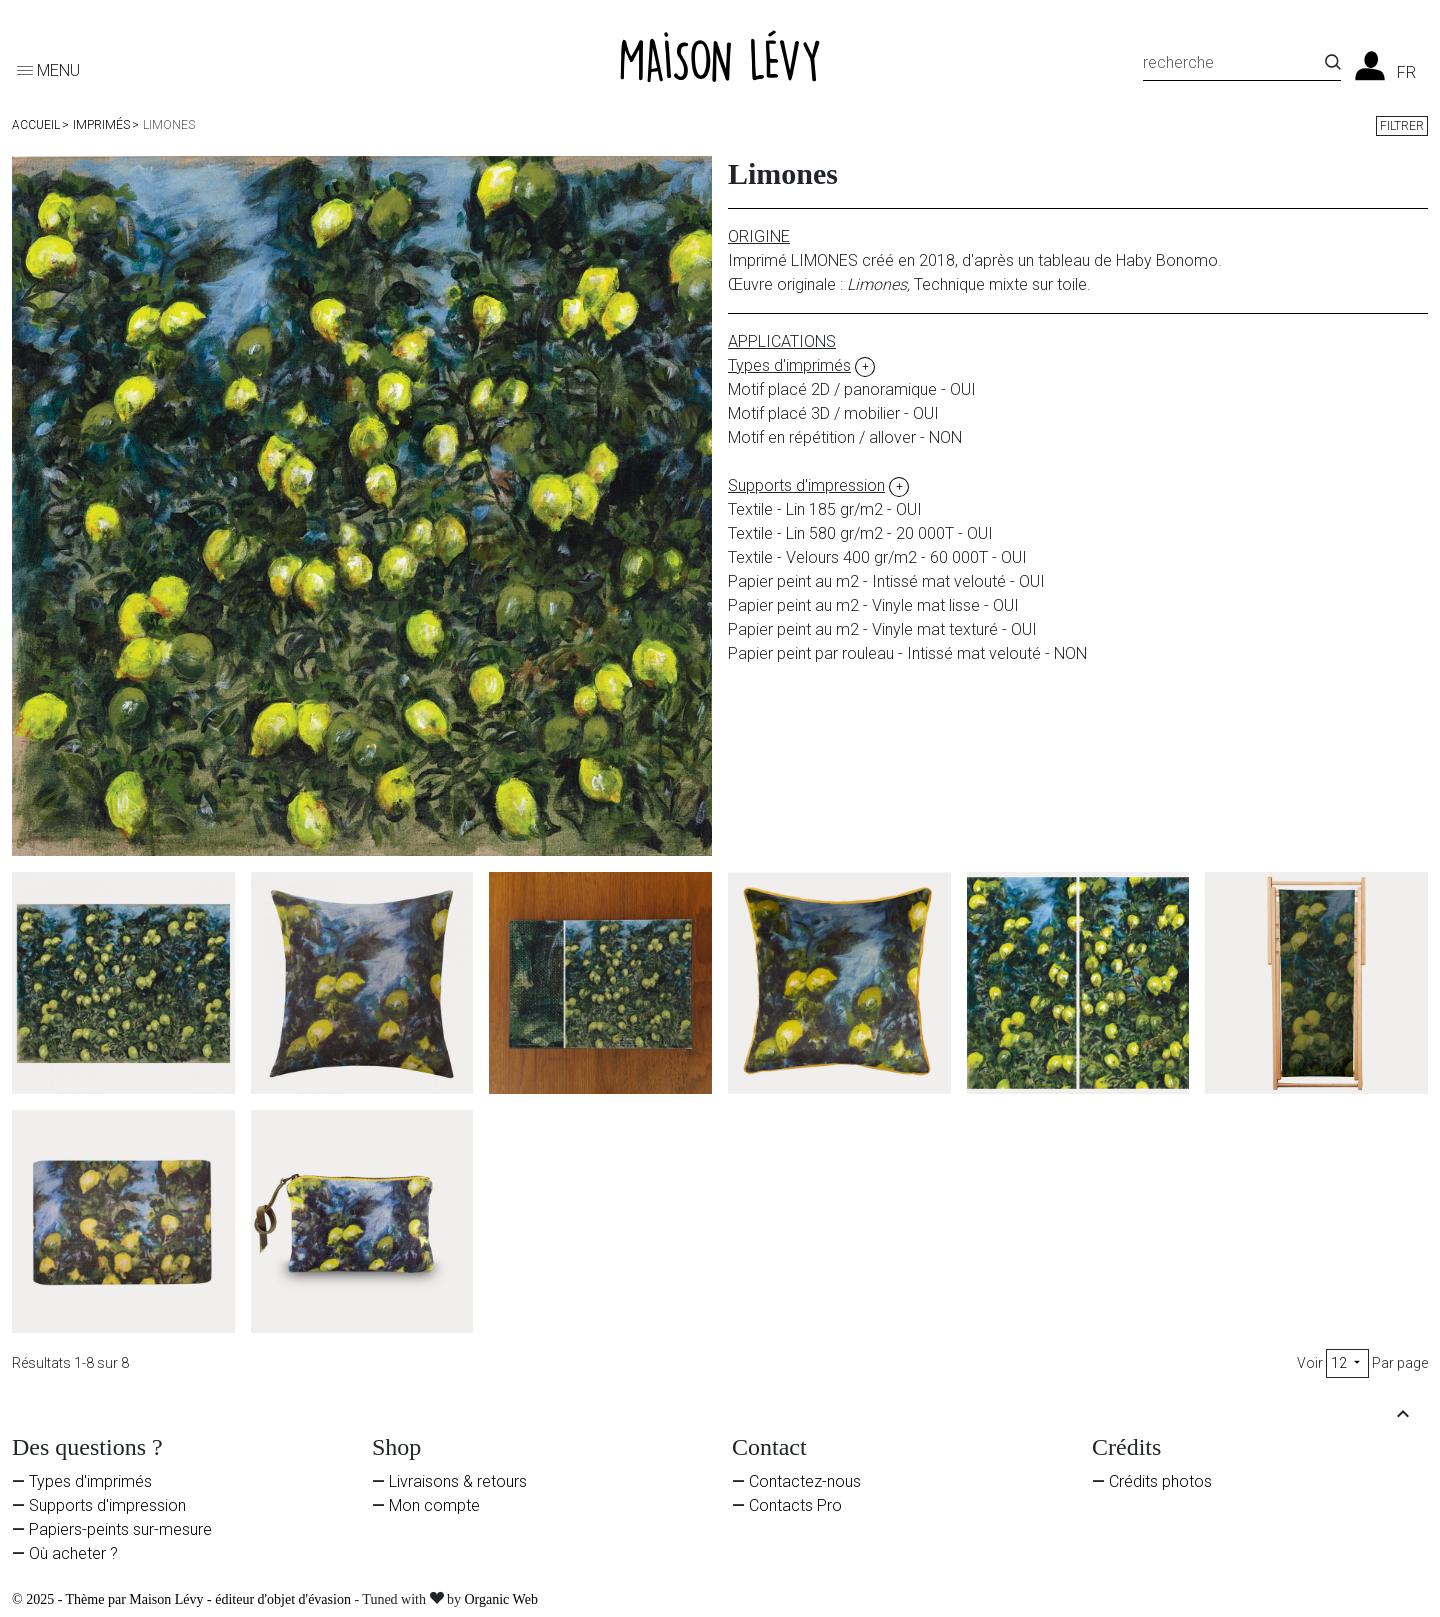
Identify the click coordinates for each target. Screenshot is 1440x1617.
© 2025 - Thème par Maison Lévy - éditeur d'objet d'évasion (183, 1599)
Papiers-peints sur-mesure (120, 1529)
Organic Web (501, 1599)
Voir (1310, 1363)
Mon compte (434, 1505)
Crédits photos (1160, 1481)
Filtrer (1402, 126)
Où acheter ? (73, 1553)
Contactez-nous (805, 1481)
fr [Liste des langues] (1406, 73)
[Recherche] (1234, 66)
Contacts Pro (795, 1505)
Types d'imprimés (90, 1481)
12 (1347, 1363)
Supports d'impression (107, 1505)
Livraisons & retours (458, 1481)
